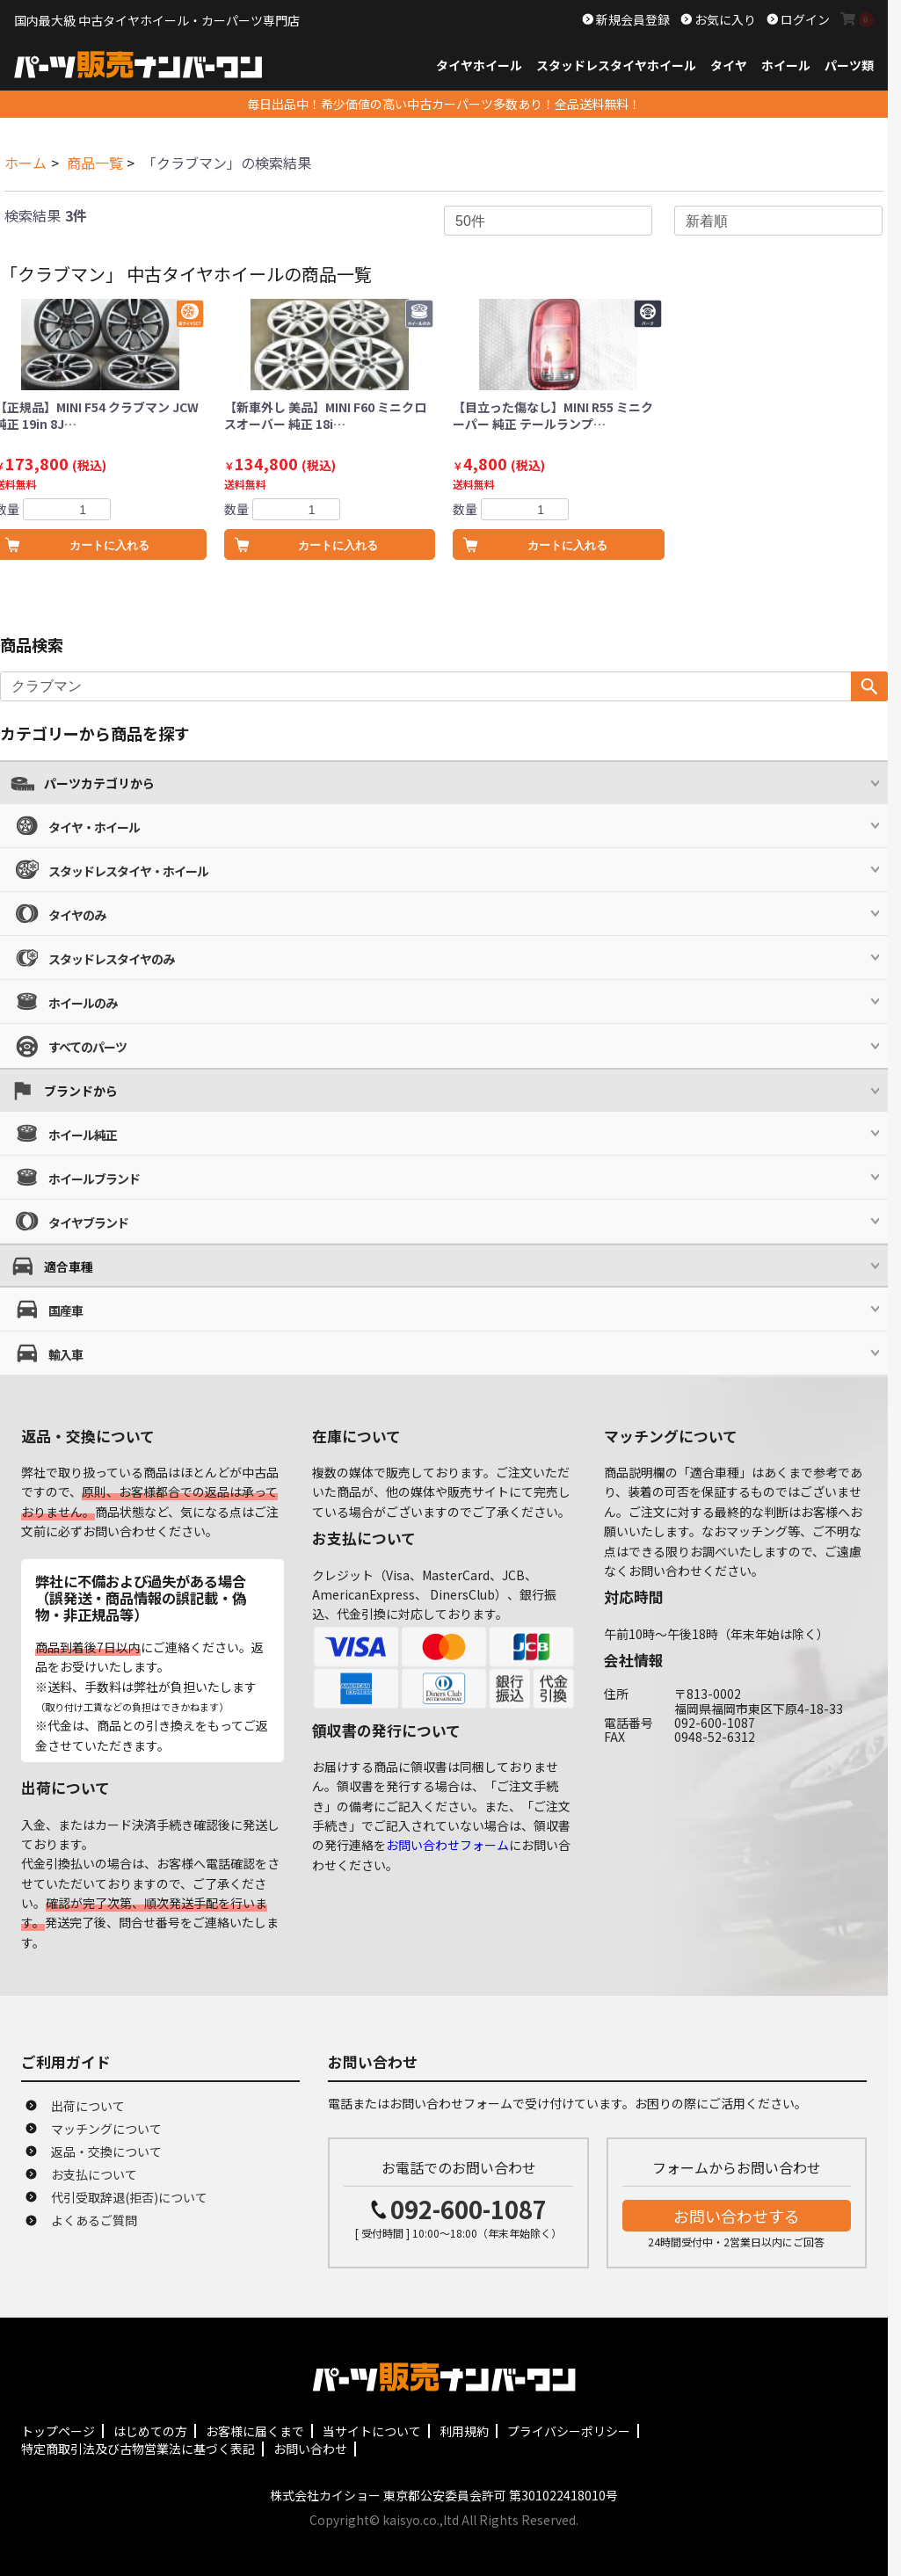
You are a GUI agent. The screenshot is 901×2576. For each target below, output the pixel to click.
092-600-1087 (468, 2209)
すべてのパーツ (87, 1047)
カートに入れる (338, 545)
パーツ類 (849, 65)
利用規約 (464, 2431)
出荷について (88, 2106)
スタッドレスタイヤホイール (616, 65)
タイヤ (728, 65)
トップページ (58, 2431)
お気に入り (724, 19)
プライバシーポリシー (568, 2431)
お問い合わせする (736, 2215)
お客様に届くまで (255, 2431)
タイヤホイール (479, 65)
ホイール (785, 65)
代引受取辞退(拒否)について (129, 2197)
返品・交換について (106, 2151)
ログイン (804, 19)
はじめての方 (150, 2431)
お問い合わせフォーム (447, 1845)
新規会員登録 (631, 19)
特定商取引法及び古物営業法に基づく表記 (138, 2449)
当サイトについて (372, 2431)
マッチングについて (106, 2129)
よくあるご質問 (94, 2220)
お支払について (94, 2174)
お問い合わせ (310, 2449)
